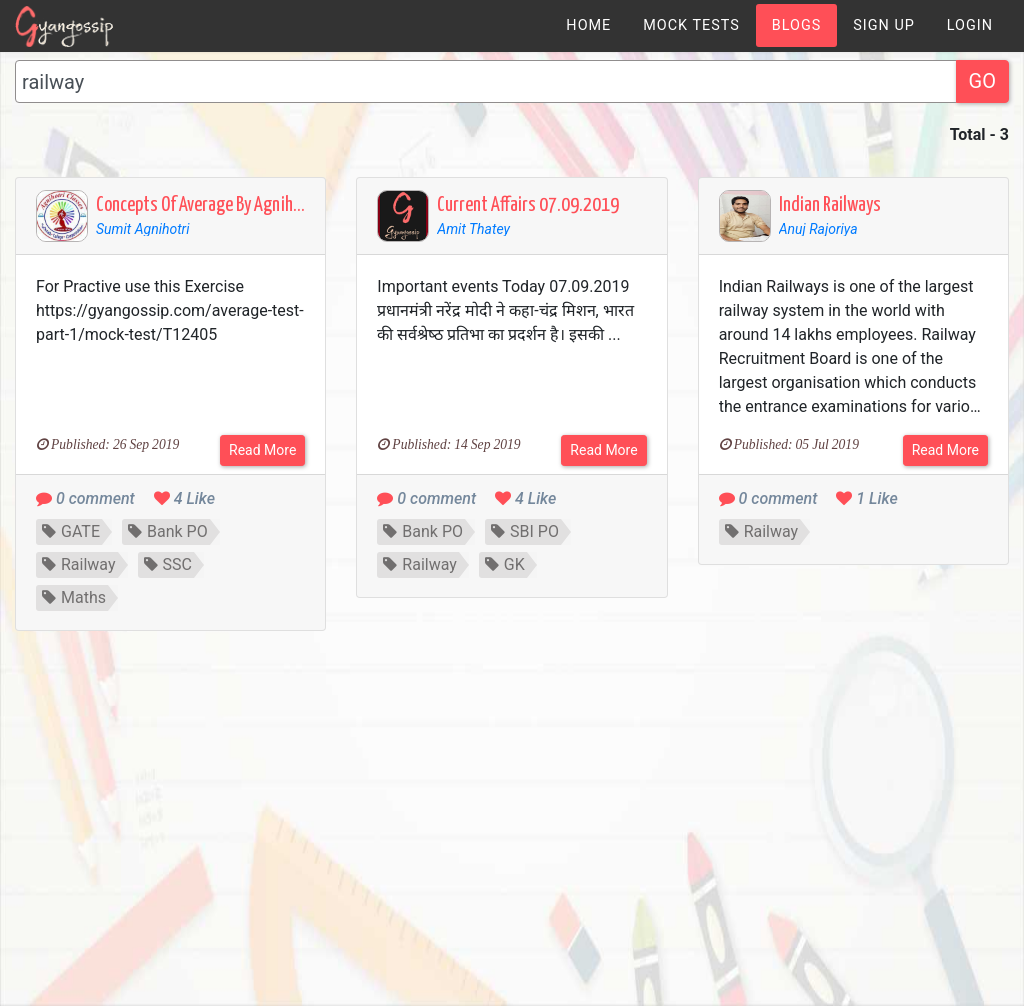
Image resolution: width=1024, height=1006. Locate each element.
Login (970, 25)
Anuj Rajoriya (818, 229)
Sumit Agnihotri (143, 229)
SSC (168, 564)
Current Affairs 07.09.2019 (528, 205)
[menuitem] (588, 25)
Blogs (797, 25)
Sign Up (884, 25)
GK (505, 564)
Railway (79, 564)
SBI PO (525, 531)
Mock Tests (691, 25)
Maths (74, 597)
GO (982, 81)
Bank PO (168, 531)
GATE (71, 531)
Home (588, 25)
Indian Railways (830, 205)
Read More (262, 450)
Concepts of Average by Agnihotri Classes (234, 205)
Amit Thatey (473, 229)
